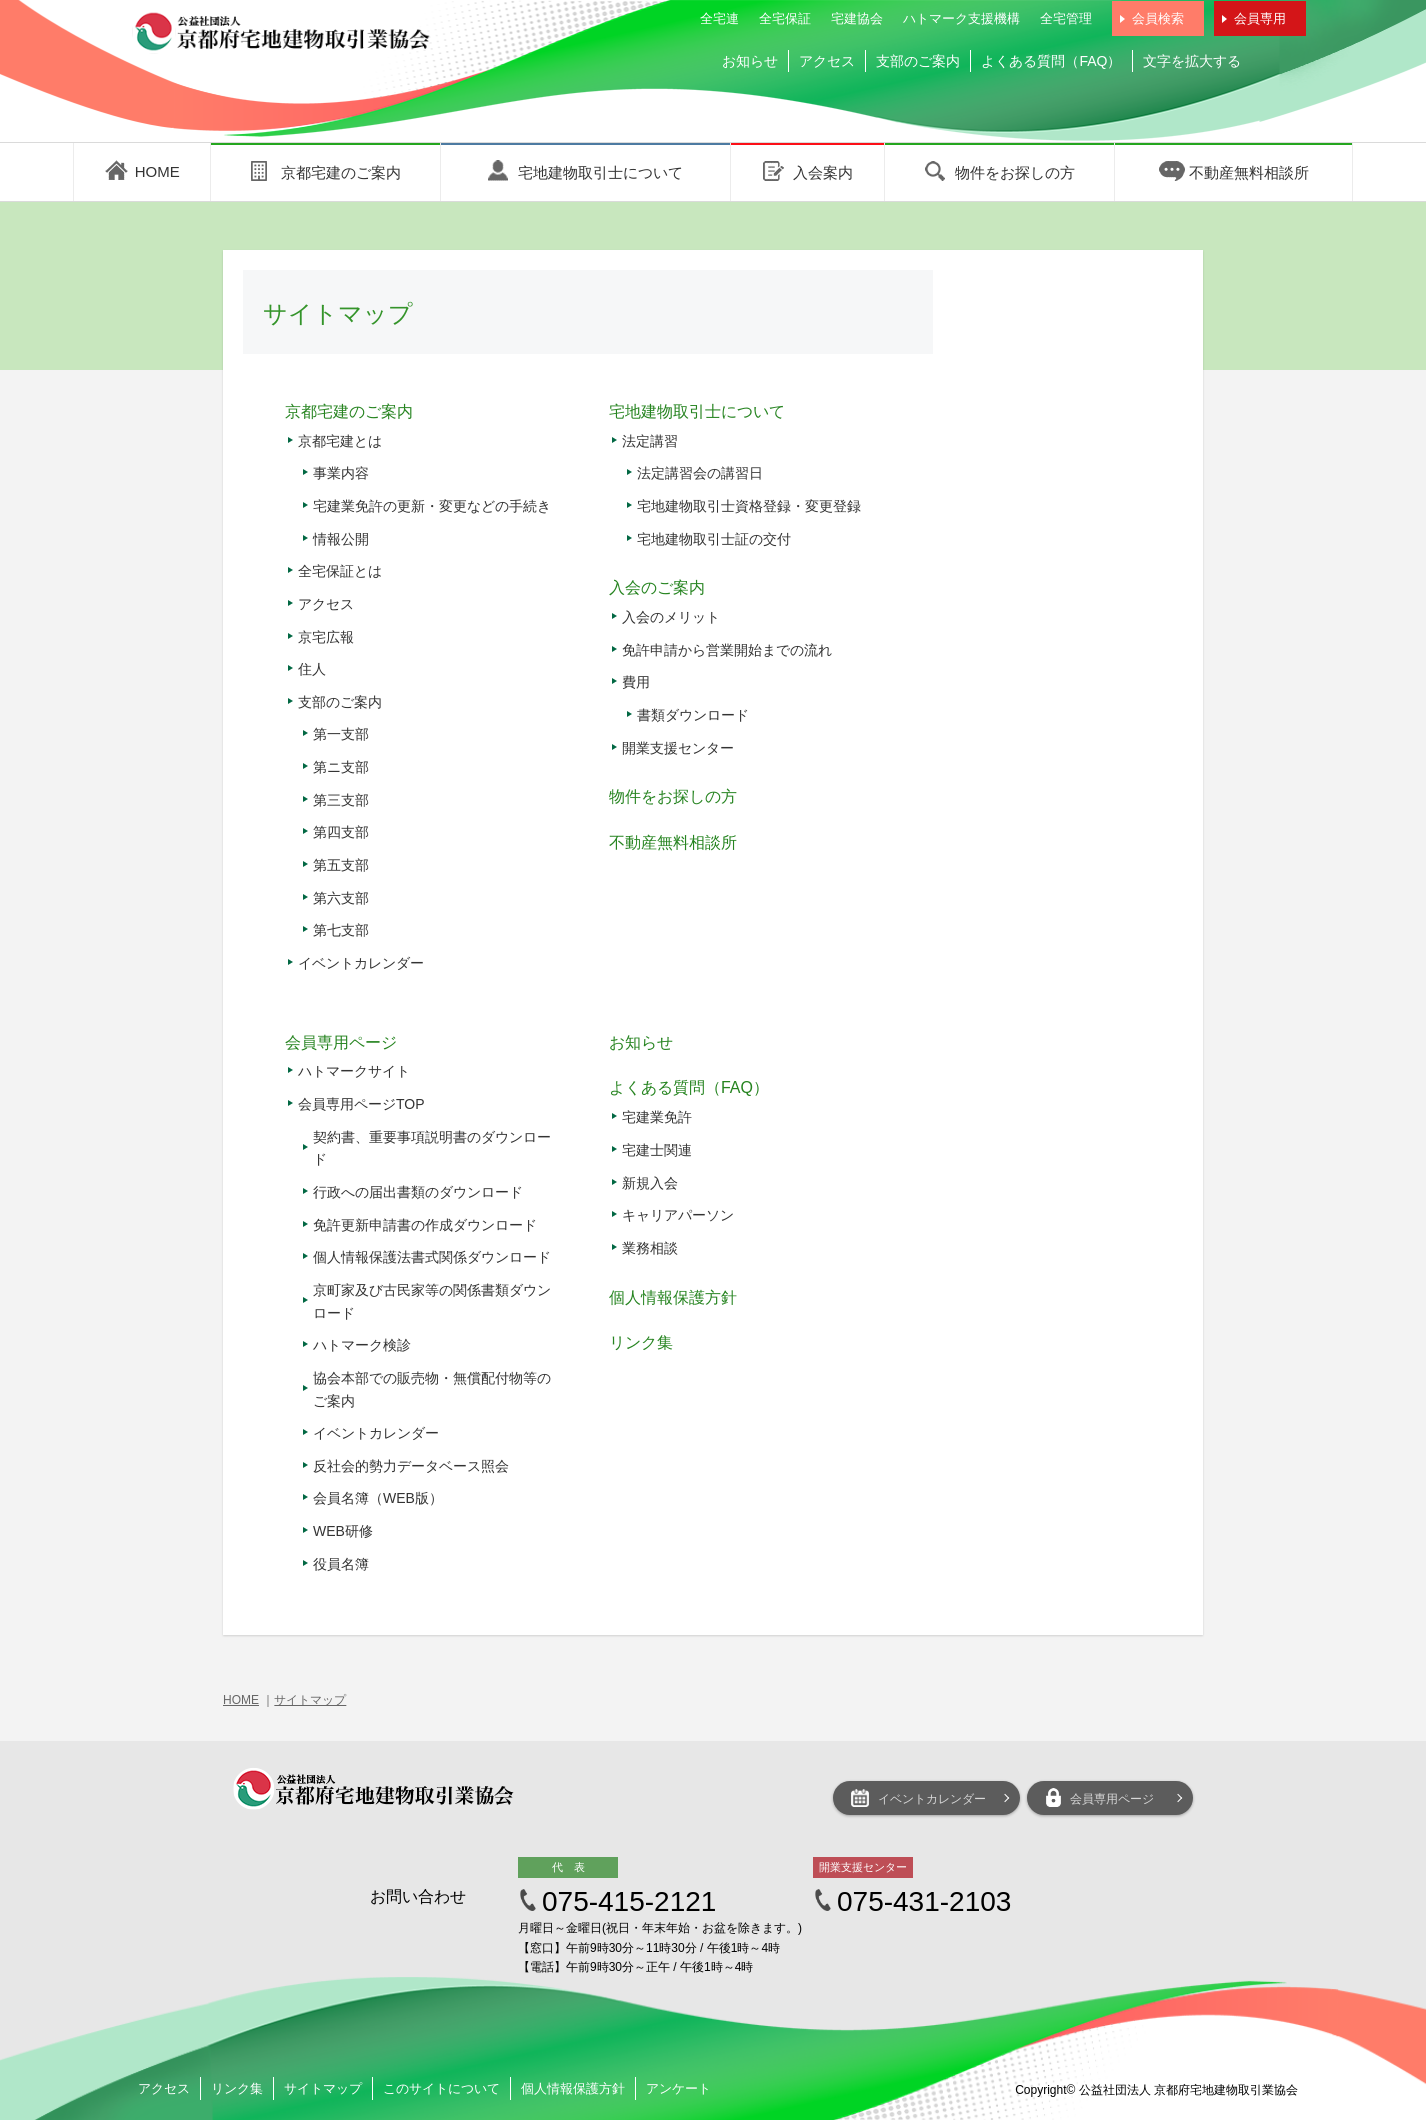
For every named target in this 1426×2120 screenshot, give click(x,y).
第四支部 (341, 832)
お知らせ (750, 61)
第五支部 (341, 865)
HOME (241, 1700)
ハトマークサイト (354, 1071)
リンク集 (641, 1342)
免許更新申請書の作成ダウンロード (425, 1225)
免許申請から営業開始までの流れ (727, 650)
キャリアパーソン (678, 1215)
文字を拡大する (1192, 61)
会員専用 (1260, 18)
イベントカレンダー (361, 963)
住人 (312, 669)
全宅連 (719, 18)
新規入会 (650, 1183)
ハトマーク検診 (362, 1345)
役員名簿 (341, 1564)
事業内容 (341, 473)
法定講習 (650, 441)
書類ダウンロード (693, 715)
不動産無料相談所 (673, 842)
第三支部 (341, 800)
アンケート (678, 2088)
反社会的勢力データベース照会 (411, 1466)
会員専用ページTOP (361, 1104)
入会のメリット (671, 617)
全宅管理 (1066, 18)
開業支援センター (678, 748)
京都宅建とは (340, 441)
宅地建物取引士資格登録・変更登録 (749, 506)
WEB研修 (343, 1531)
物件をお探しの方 (673, 796)
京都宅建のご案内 (349, 411)
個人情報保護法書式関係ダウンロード (432, 1257)
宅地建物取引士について (697, 411)
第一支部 (341, 734)
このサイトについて (441, 2088)
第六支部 (341, 898)
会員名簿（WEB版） (378, 1498)
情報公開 (341, 539)
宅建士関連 (657, 1150)
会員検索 (1158, 18)
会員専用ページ (341, 1042)
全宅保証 (785, 18)
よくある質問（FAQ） (1051, 61)
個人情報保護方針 (673, 1297)
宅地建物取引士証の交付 (714, 539)
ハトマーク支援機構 (961, 18)
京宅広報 (326, 637)
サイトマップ (310, 1700)
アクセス (827, 61)
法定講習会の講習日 (700, 473)
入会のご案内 (657, 587)
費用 (636, 682)
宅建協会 (857, 18)
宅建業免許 (657, 1117)
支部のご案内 (918, 61)
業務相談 (650, 1248)
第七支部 (341, 930)
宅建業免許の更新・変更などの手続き (432, 506)
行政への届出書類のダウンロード (418, 1192)
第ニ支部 (341, 767)
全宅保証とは (340, 571)
